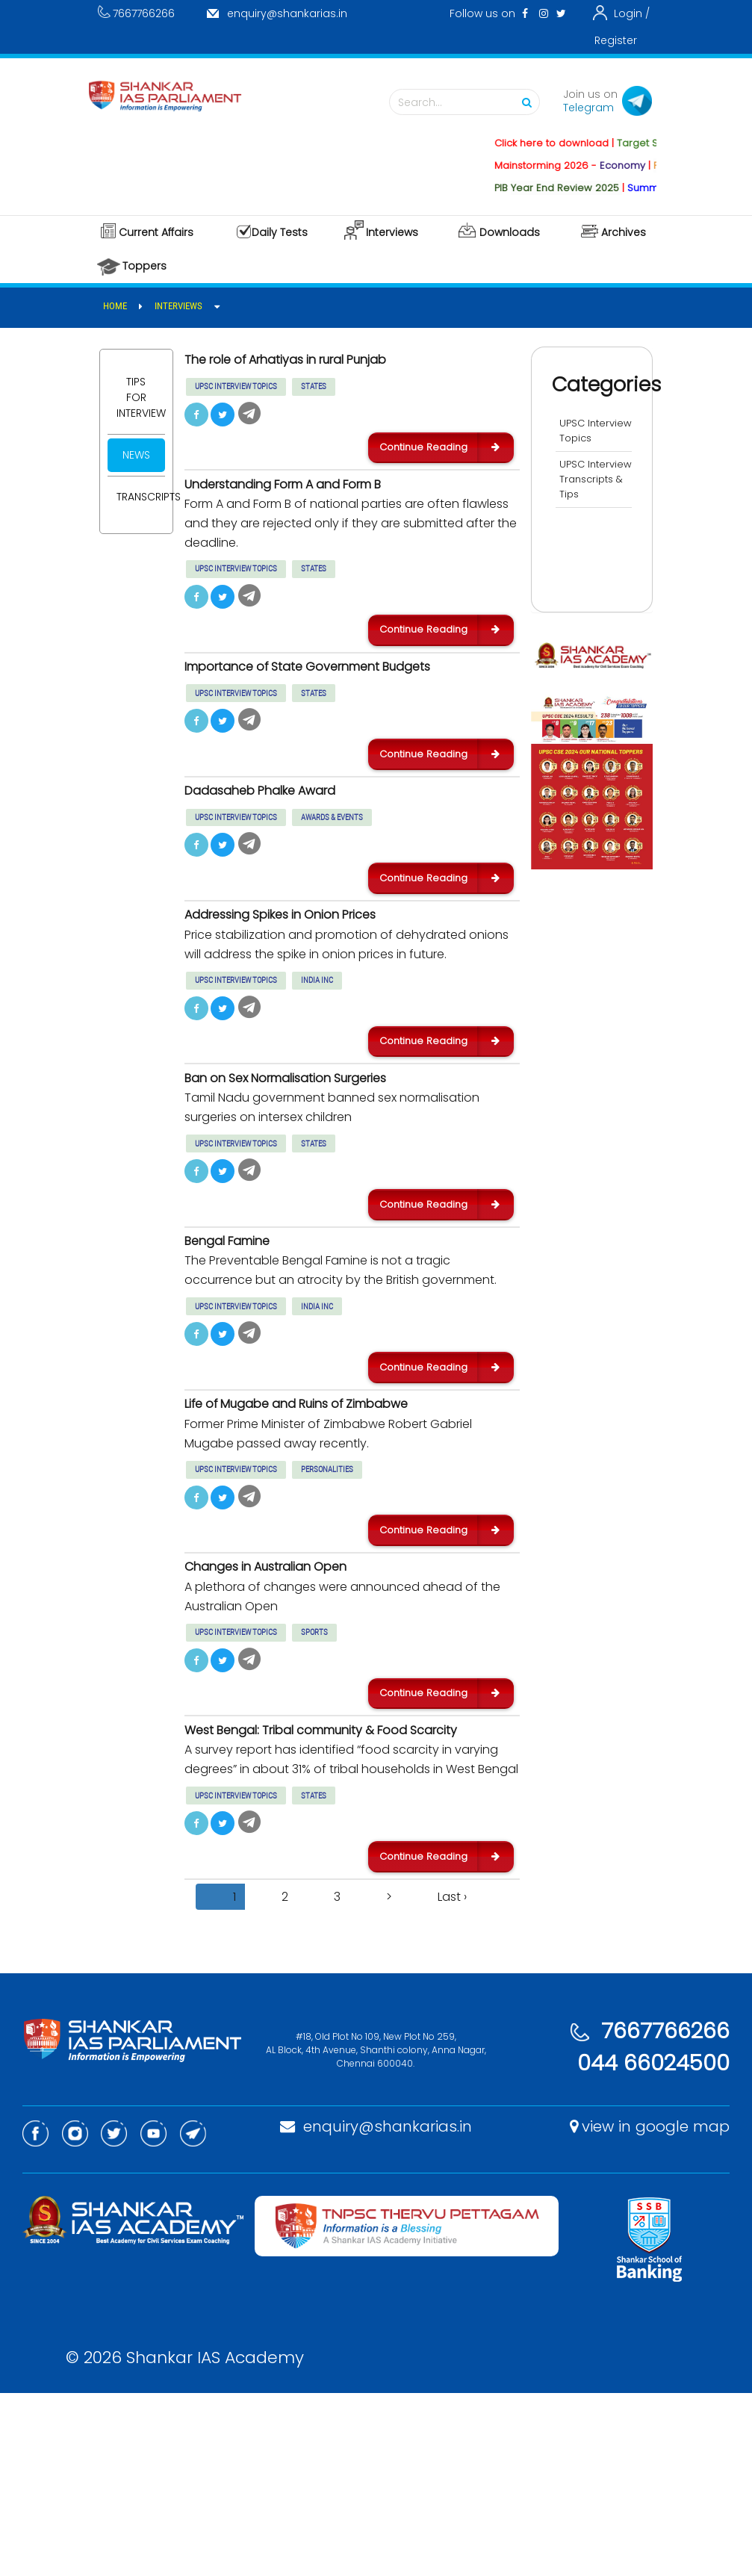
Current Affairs (156, 232)
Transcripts (140, 496)
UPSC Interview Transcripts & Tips (593, 501)
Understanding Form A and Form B (309, 505)
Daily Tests (280, 232)
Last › (452, 2079)
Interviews (392, 232)
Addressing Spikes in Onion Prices (301, 986)
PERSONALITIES (327, 1592)
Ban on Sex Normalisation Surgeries (310, 1166)
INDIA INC (317, 1053)
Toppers (144, 265)
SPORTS (314, 1772)
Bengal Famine (238, 1346)
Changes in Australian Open (285, 1705)
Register (615, 40)
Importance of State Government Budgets (337, 704)
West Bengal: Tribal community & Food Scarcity (323, 1893)
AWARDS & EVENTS (332, 873)
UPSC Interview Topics (584, 438)
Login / (632, 13)
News (136, 454)
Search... (468, 102)
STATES (313, 392)
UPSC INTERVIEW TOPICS (236, 392)
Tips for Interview (140, 397)
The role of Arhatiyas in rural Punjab (311, 364)
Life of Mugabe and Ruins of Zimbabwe (323, 1525)
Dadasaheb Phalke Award (277, 845)
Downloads (509, 232)
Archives (623, 232)
